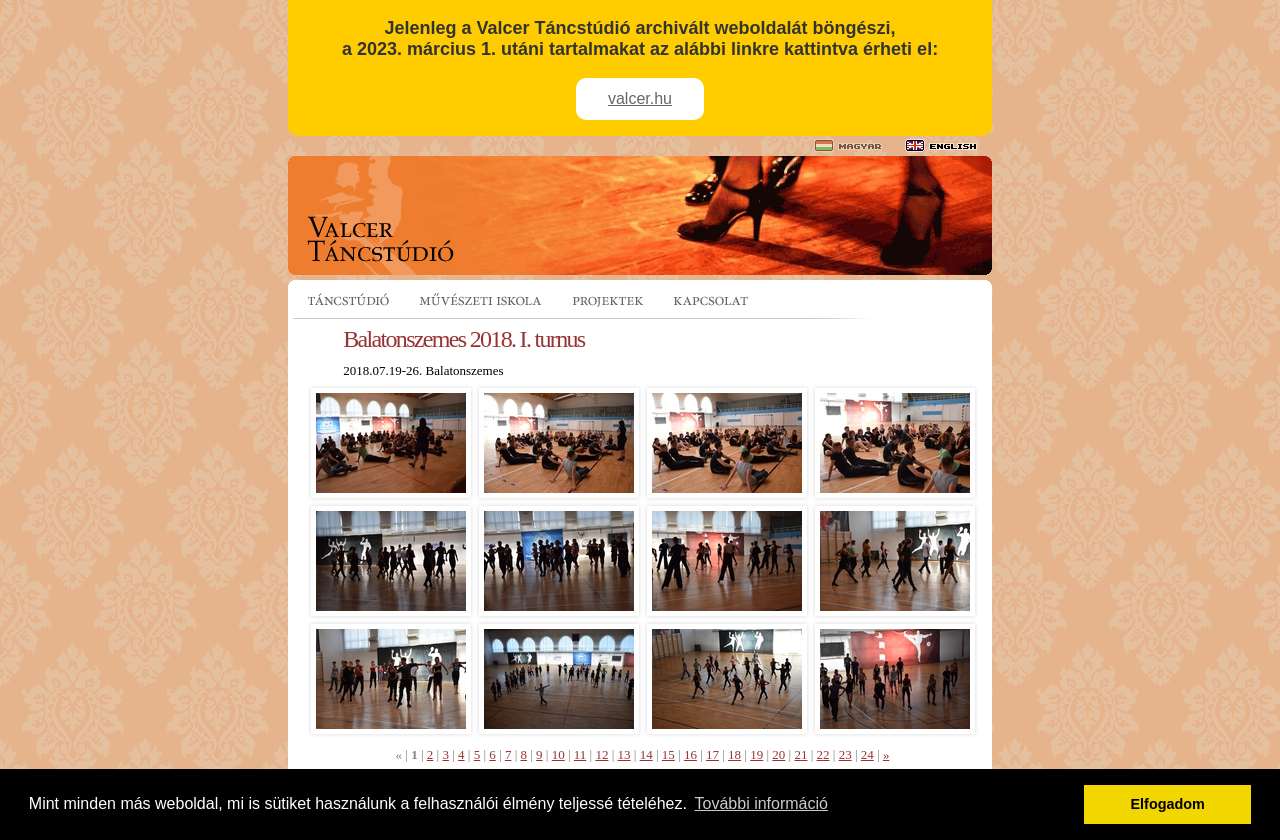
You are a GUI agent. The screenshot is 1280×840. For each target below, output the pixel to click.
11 (580, 754)
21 (800, 754)
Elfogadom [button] (1168, 804)
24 (867, 754)
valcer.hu (640, 98)
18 (734, 754)
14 (646, 754)
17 (712, 754)
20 (778, 754)
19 (756, 754)
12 (601, 754)
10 (558, 754)
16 (690, 754)
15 (668, 754)
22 (823, 754)
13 (624, 754)
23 (845, 754)
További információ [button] (761, 803)
